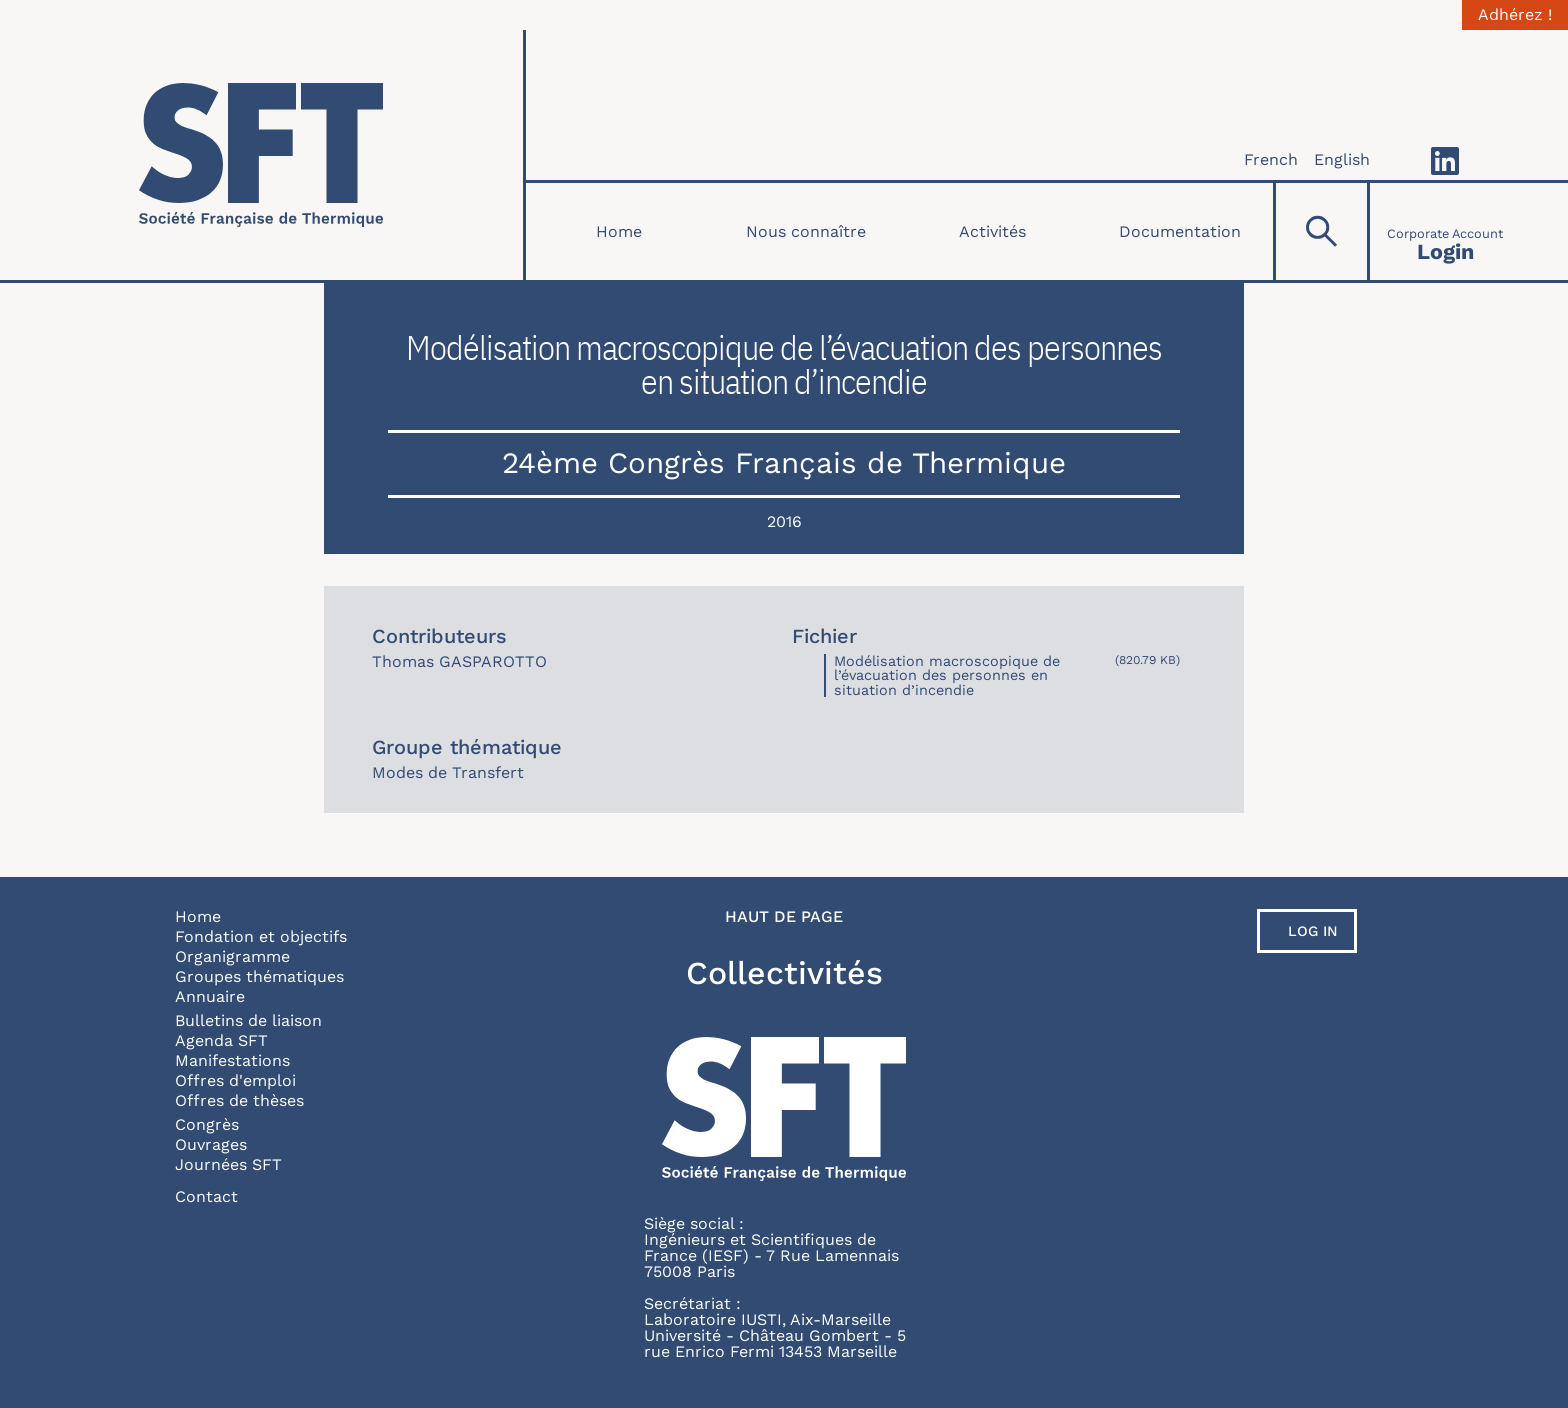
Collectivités (784, 973)
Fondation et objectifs (261, 936)
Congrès (207, 1124)
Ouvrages (211, 1144)
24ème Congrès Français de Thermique (784, 463)
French (1271, 159)
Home (619, 231)
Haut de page (784, 917)
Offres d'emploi (235, 1080)
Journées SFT (228, 1164)
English (1342, 159)
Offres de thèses (239, 1100)
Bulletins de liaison (248, 1020)
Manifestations (232, 1060)
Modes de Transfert (448, 772)
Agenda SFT (221, 1040)
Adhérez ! (1515, 15)
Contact (206, 1196)
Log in (1313, 931)
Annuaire (210, 996)
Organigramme (232, 956)
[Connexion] (1445, 231)
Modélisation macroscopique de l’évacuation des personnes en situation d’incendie (947, 675)
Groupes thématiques (259, 976)
